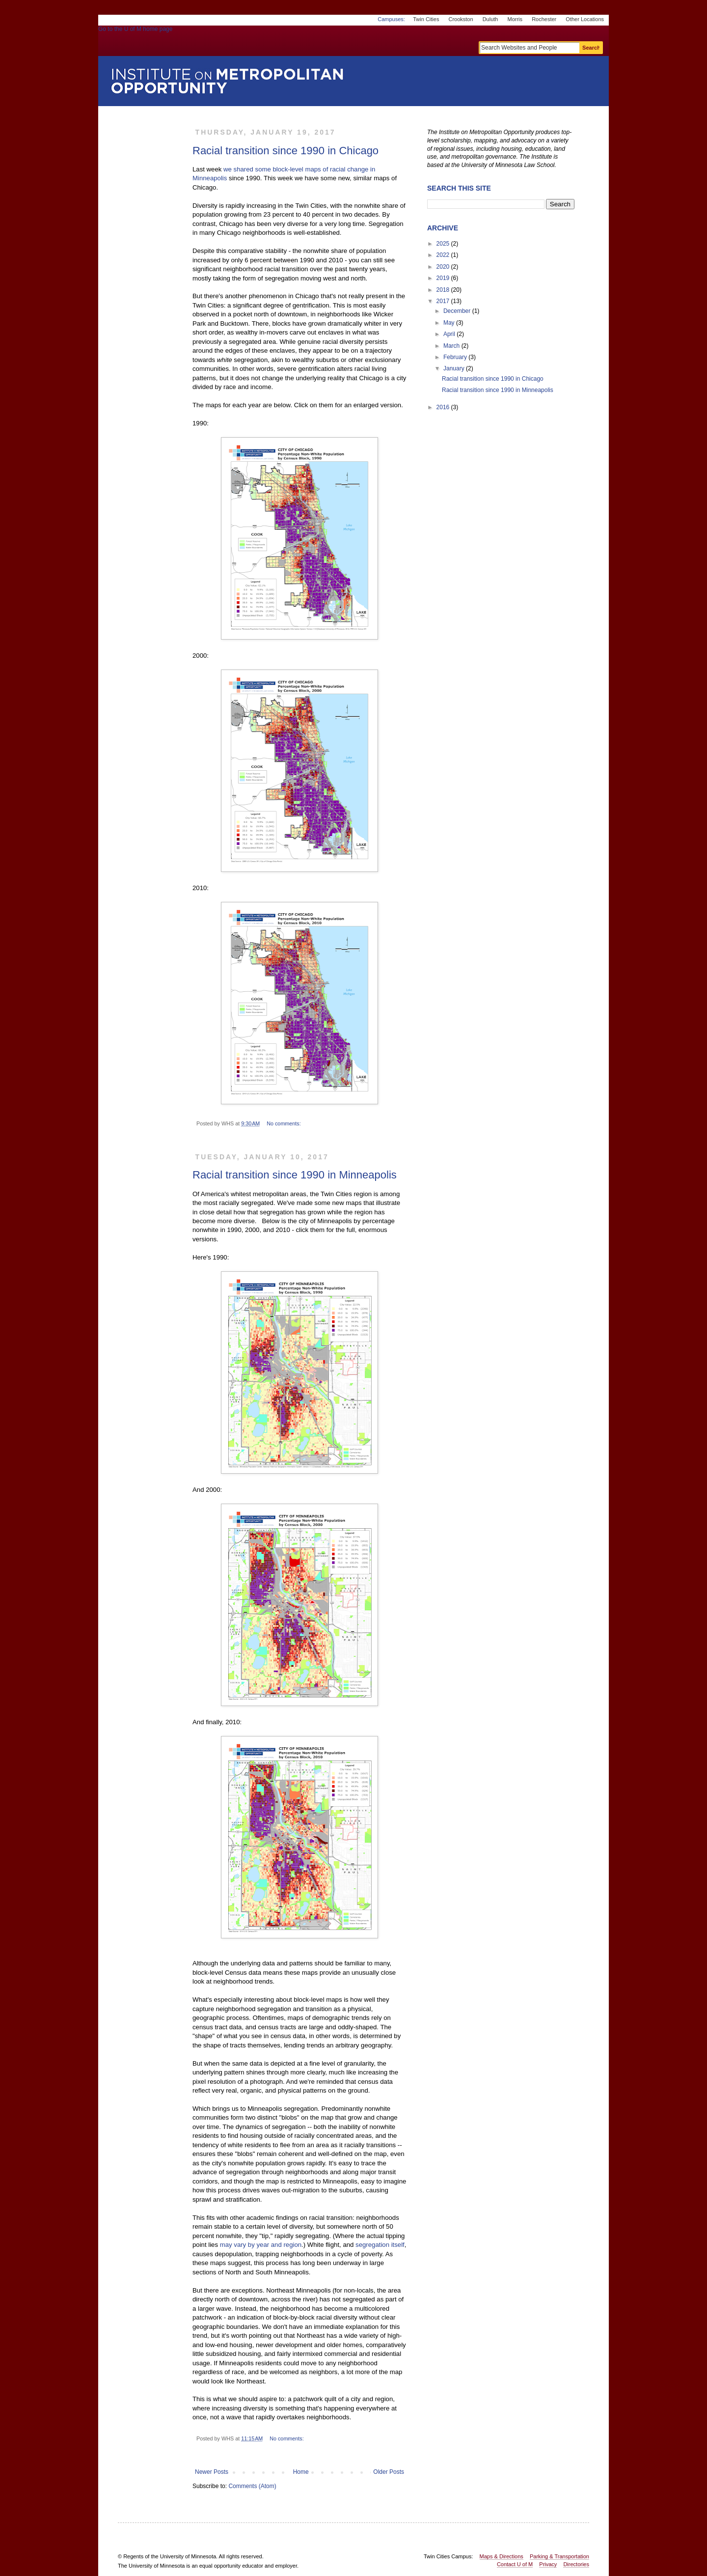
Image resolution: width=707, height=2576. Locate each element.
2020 (443, 266)
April (449, 334)
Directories (576, 2564)
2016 (443, 407)
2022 (443, 255)
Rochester (544, 19)
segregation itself (380, 2244)
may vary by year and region (260, 2244)
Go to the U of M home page (176, 41)
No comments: (284, 1123)
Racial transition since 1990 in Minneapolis (294, 1175)
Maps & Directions (501, 2556)
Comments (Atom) (252, 2486)
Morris (515, 19)
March (451, 345)
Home (301, 2471)
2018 (443, 289)
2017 (443, 301)
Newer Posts (211, 2471)
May (449, 322)
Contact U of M (515, 2564)
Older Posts (388, 2471)
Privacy (548, 2564)
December (456, 311)
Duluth (490, 19)
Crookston (460, 19)
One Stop (586, 33)
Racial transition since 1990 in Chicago (285, 150)
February (455, 357)
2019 (443, 278)
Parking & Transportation (559, 2556)
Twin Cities (426, 19)
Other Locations (585, 19)
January (453, 368)
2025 (443, 243)
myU (548, 33)
